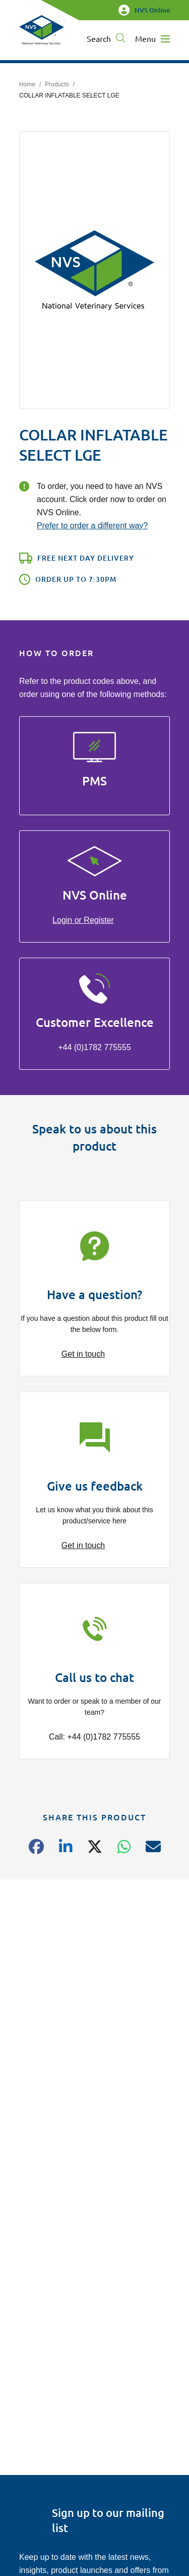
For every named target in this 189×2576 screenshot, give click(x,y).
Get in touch (83, 1354)
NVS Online (144, 10)
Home (27, 84)
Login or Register (83, 920)
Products (57, 84)
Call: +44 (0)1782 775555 (94, 1736)
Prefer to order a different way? (92, 525)
